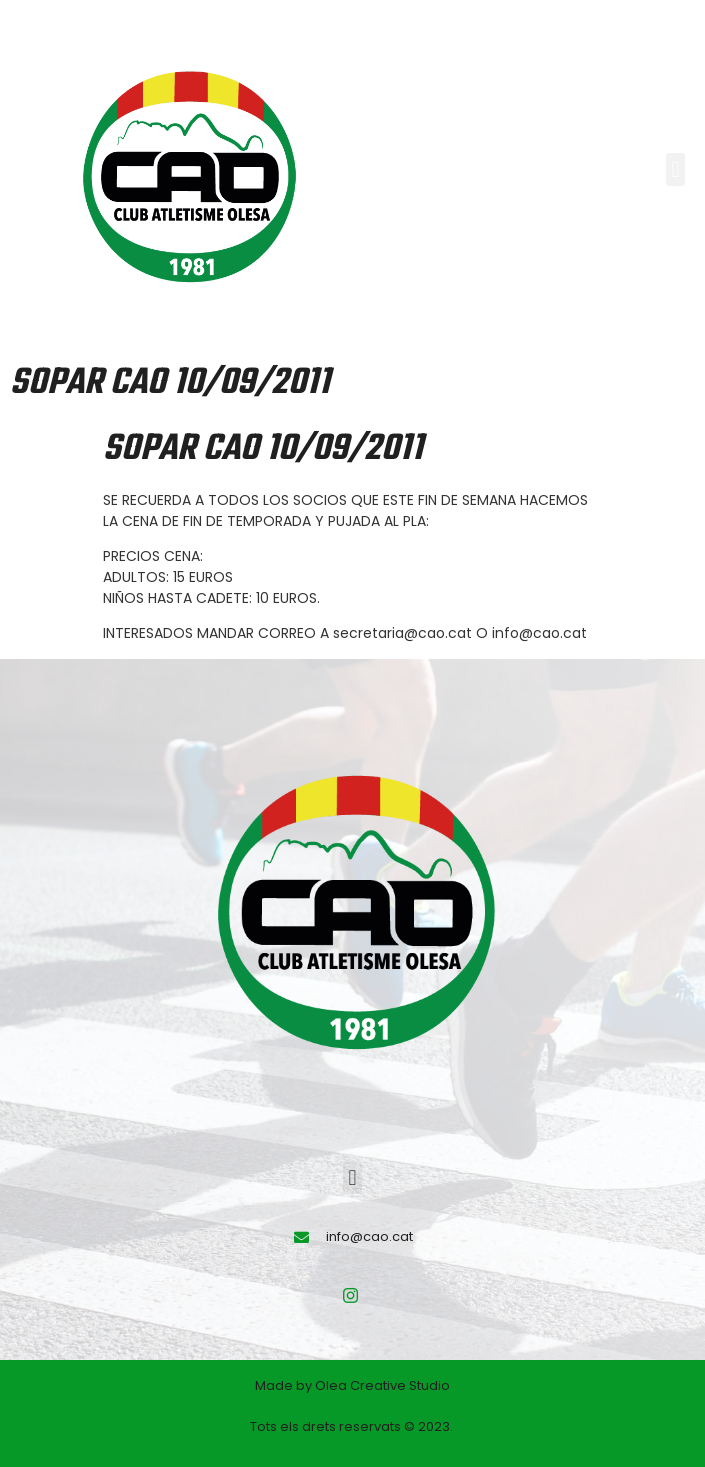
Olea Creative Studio (382, 1385)
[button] (675, 169)
